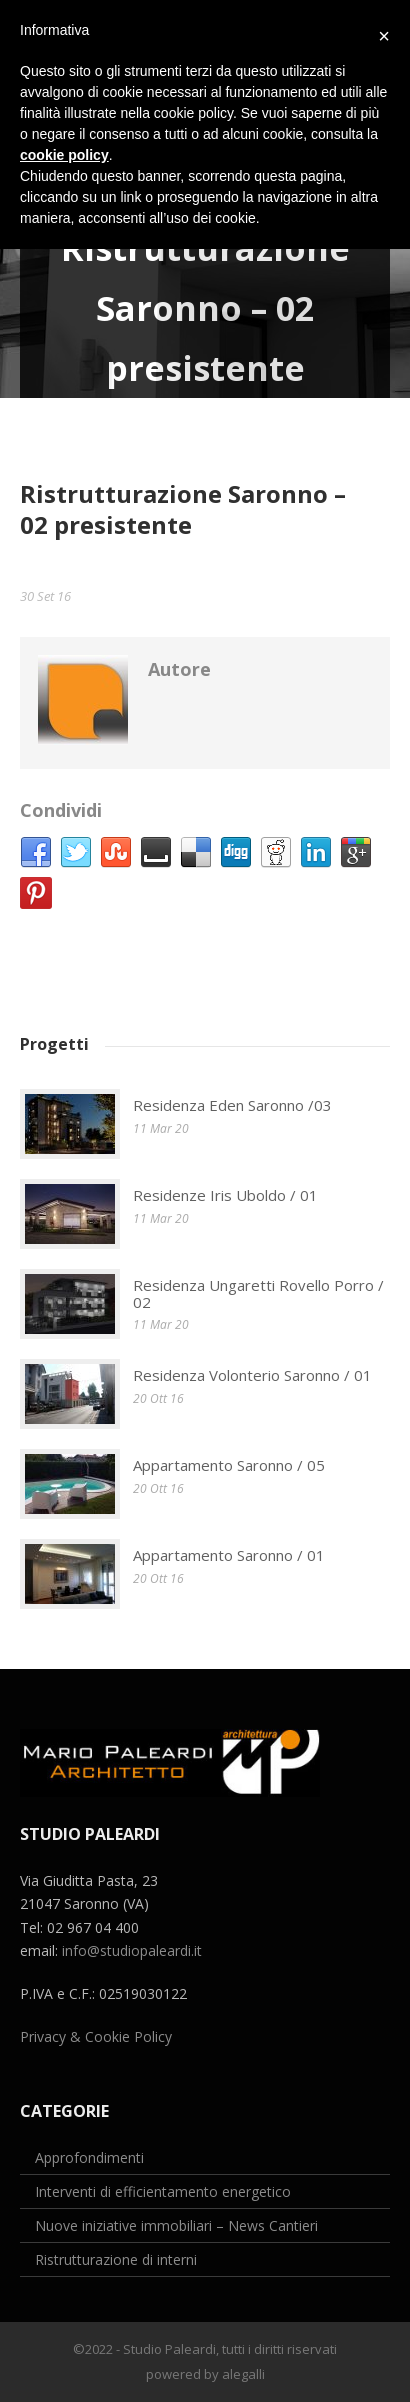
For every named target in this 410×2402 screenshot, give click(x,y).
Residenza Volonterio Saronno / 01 (252, 1375)
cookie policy (64, 155)
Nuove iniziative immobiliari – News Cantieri (176, 2225)
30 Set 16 (45, 596)
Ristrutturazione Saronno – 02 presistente (183, 509)
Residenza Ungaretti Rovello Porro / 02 (258, 1293)
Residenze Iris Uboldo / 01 (225, 1195)
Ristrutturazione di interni (116, 2259)
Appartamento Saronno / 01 (229, 1555)
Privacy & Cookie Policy (96, 2036)
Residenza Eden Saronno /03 (232, 1105)
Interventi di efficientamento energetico (163, 2191)
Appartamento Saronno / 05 (229, 1465)
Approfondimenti (89, 2157)
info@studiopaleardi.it (132, 1950)
